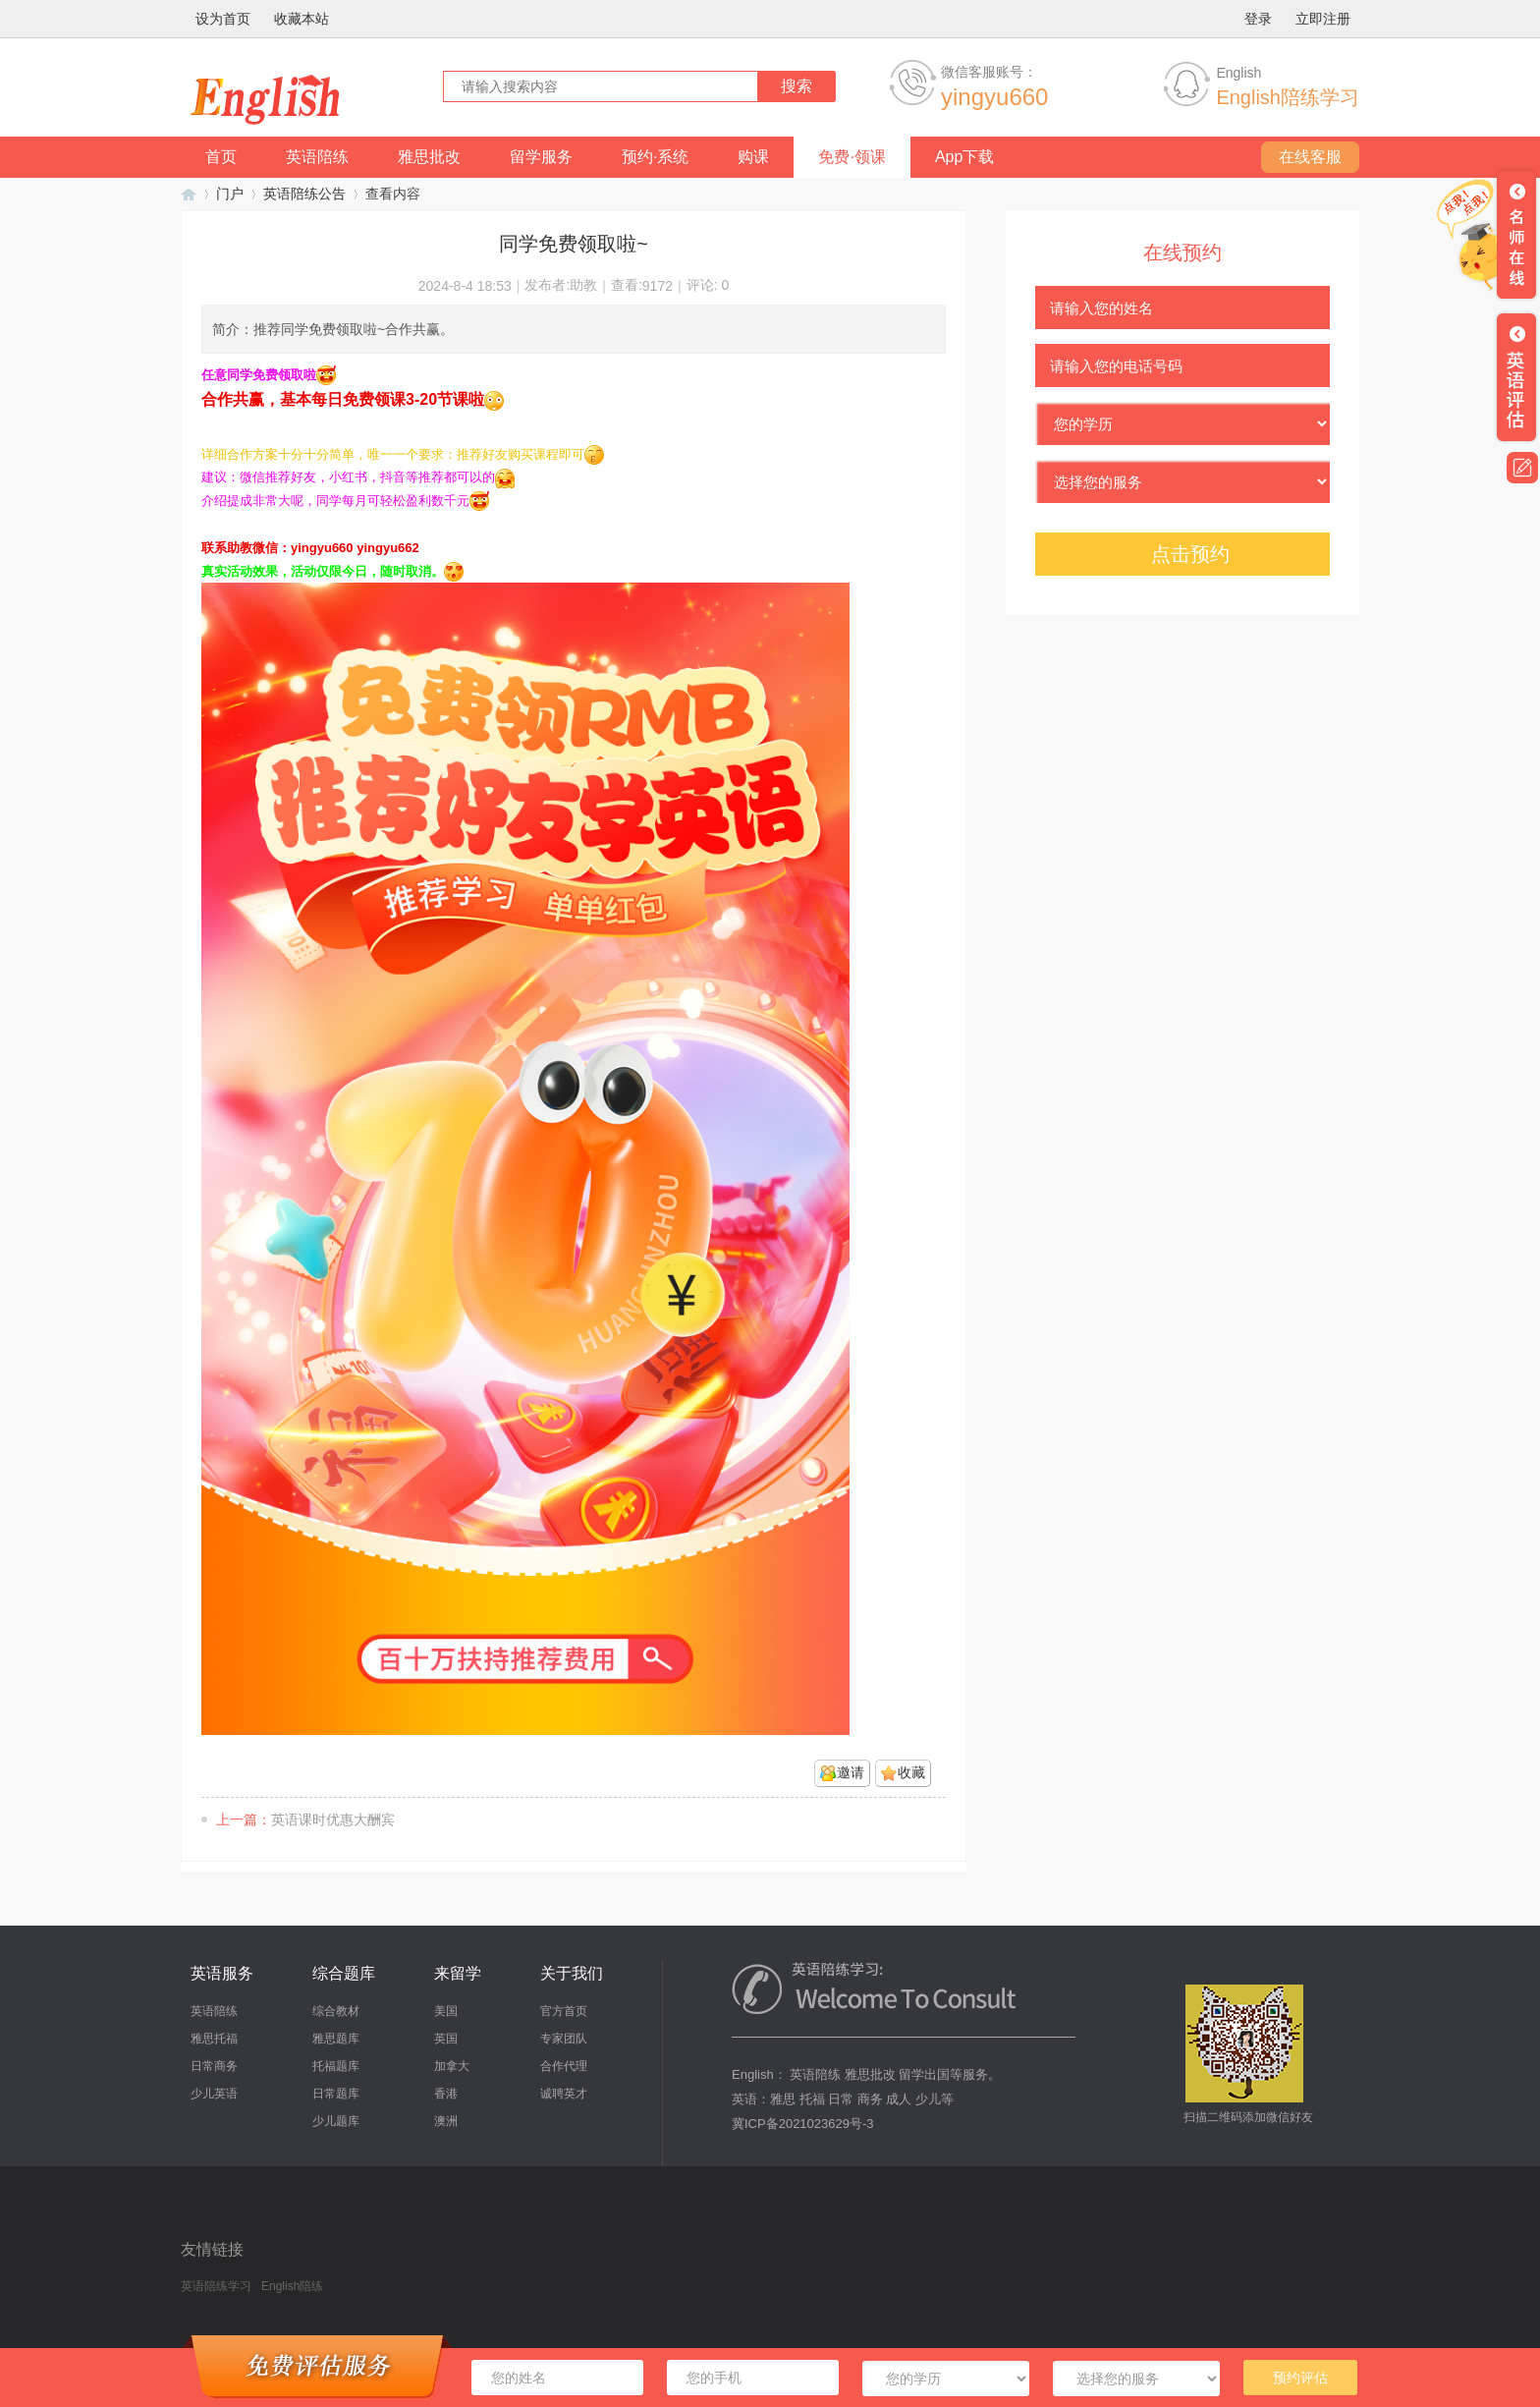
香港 (446, 2093)
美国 (446, 2011)
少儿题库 (335, 2121)
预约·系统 (655, 156)
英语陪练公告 (304, 193)
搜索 (796, 86)
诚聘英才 (563, 2093)
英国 (446, 2038)
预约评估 (1300, 2377)
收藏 (911, 1772)
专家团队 (563, 2038)
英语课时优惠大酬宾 (333, 1819)
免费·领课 (851, 156)
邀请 (850, 1772)
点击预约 (1190, 554)
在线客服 (1310, 156)
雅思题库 (335, 2038)
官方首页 (563, 2011)
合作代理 (563, 2066)
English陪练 (292, 2286)
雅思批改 (429, 156)
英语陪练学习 (188, 194)
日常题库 (335, 2093)
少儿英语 (214, 2093)
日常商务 (214, 2066)
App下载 (964, 156)
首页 (221, 156)
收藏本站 (301, 19)
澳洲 (446, 2121)
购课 (753, 156)
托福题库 (335, 2066)
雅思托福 (214, 2038)
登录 (1258, 19)
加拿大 (451, 2066)
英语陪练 (317, 156)
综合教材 (335, 2011)
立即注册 (1322, 19)
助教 (583, 285)
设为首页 (222, 19)
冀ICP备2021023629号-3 (803, 2123)
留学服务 (541, 156)
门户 (230, 193)
